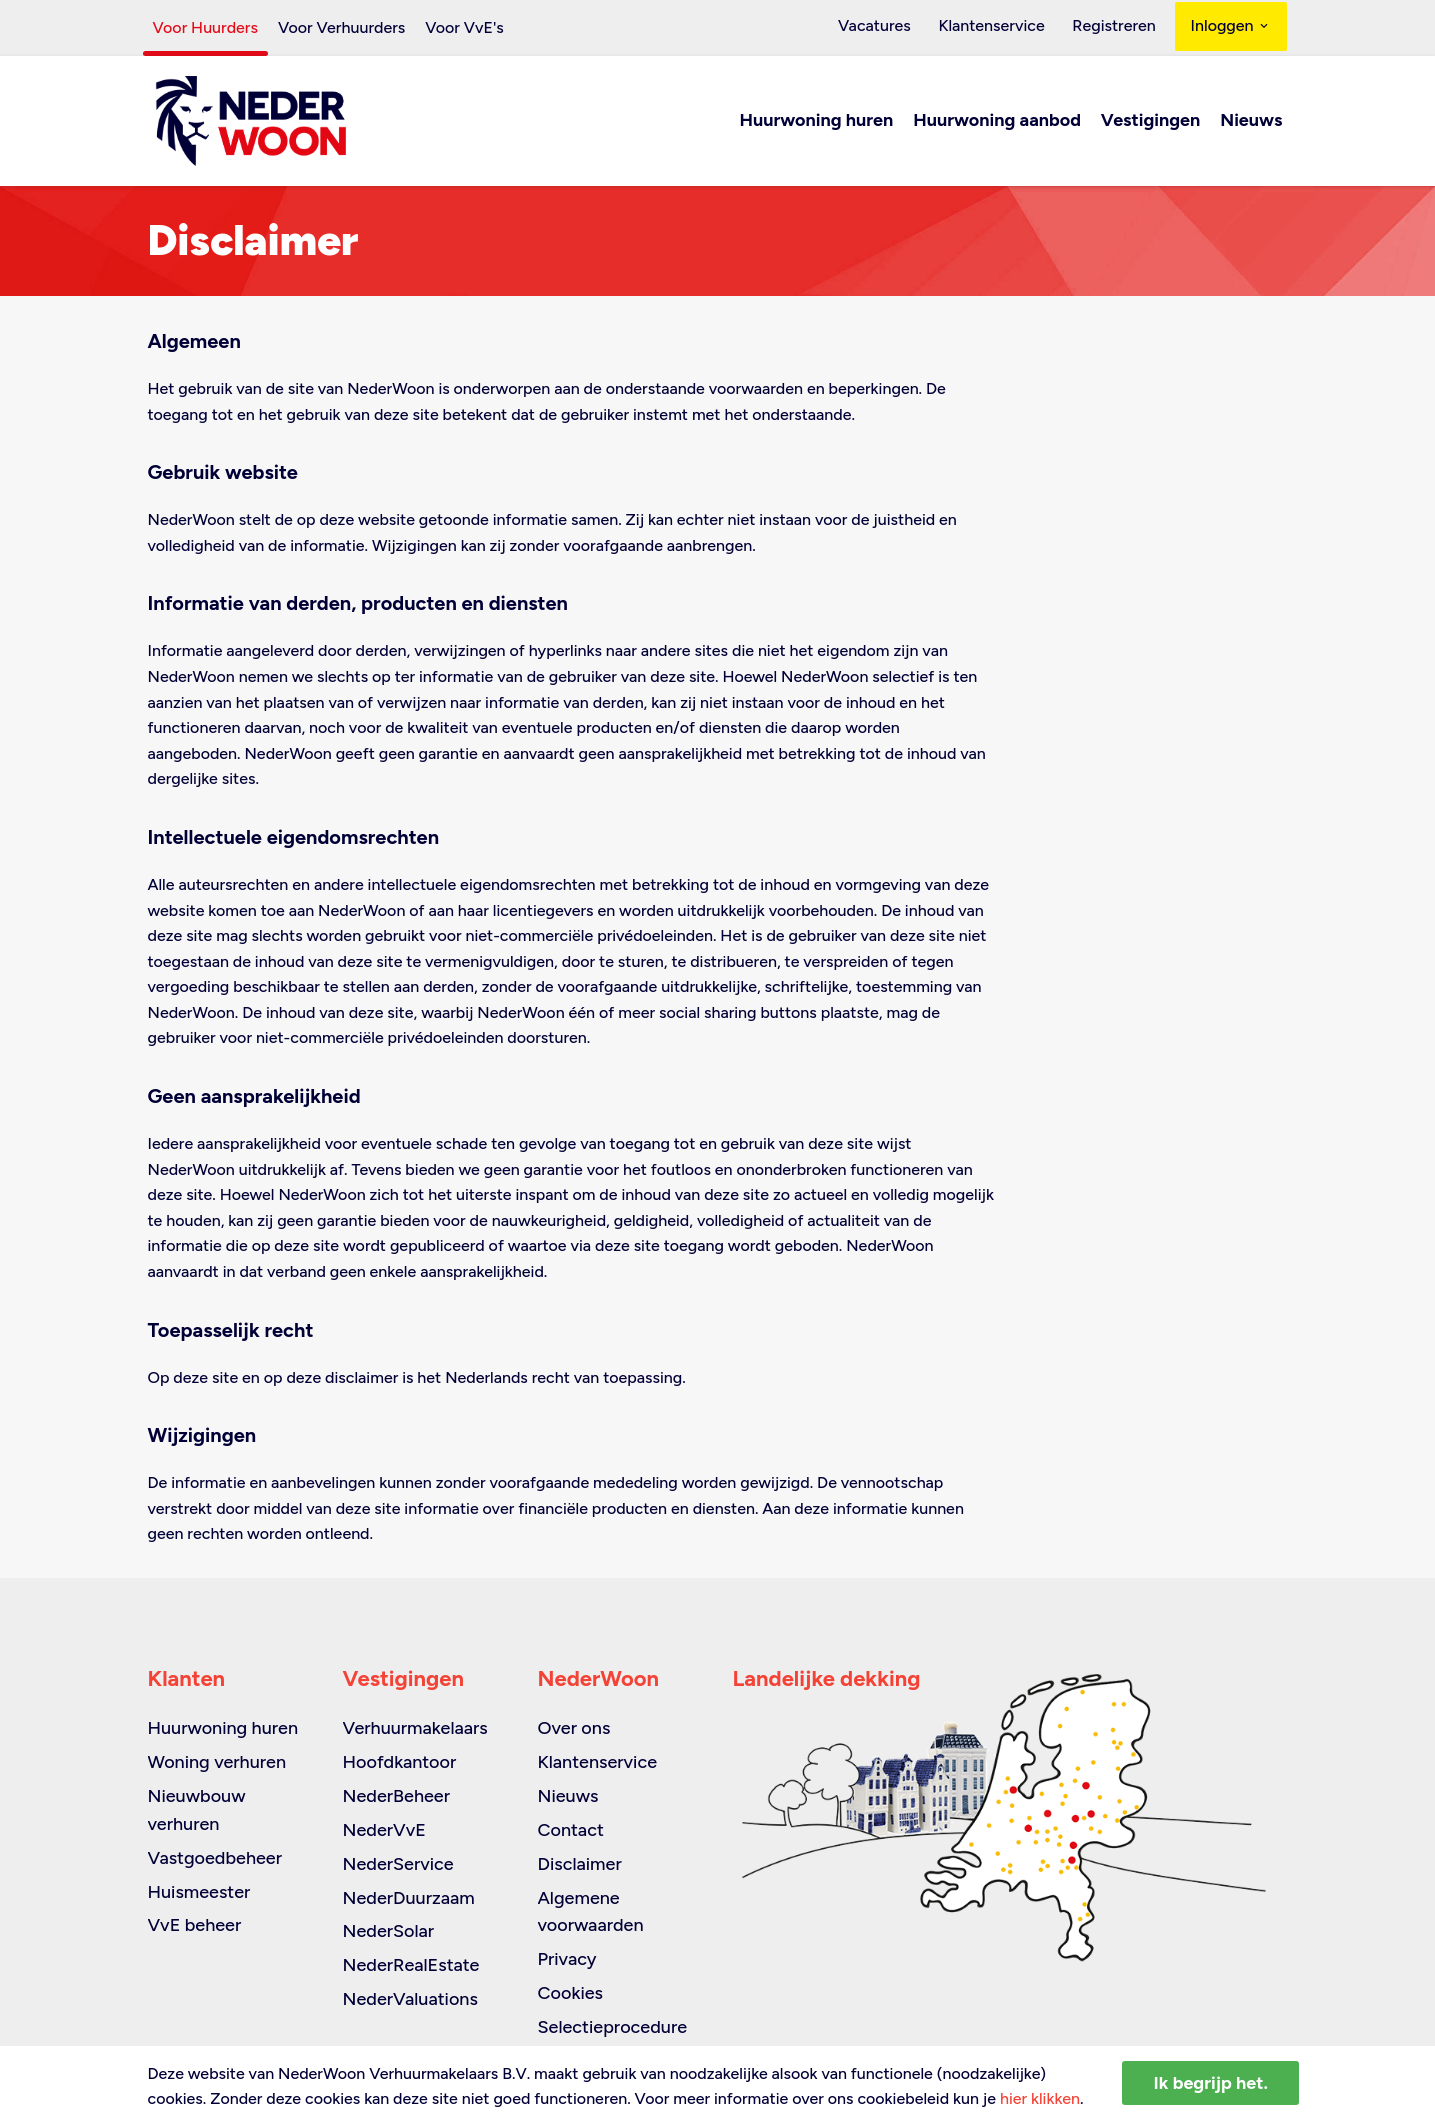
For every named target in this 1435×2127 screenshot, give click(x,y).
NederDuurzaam (409, 1898)
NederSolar (389, 1932)
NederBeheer (397, 1796)
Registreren (1117, 27)
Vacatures (893, 27)
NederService (398, 1864)
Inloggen (1231, 27)
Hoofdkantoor (400, 1762)
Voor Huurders (205, 27)
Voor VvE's (464, 27)
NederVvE (384, 1830)
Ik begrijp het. (1210, 2083)
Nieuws (1251, 122)
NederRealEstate (411, 1966)
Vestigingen (1150, 122)
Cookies (570, 1993)
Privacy (567, 1960)
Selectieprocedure (613, 2027)
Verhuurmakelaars (415, 1728)
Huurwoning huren (817, 122)
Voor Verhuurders (341, 27)
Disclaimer (580, 1864)
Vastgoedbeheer (215, 1858)
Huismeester (199, 1892)
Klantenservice (1003, 27)
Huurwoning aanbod (997, 122)
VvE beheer (195, 1926)
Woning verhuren (217, 1762)
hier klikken (1040, 2098)
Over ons (574, 1728)
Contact (571, 1830)
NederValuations (410, 1999)
